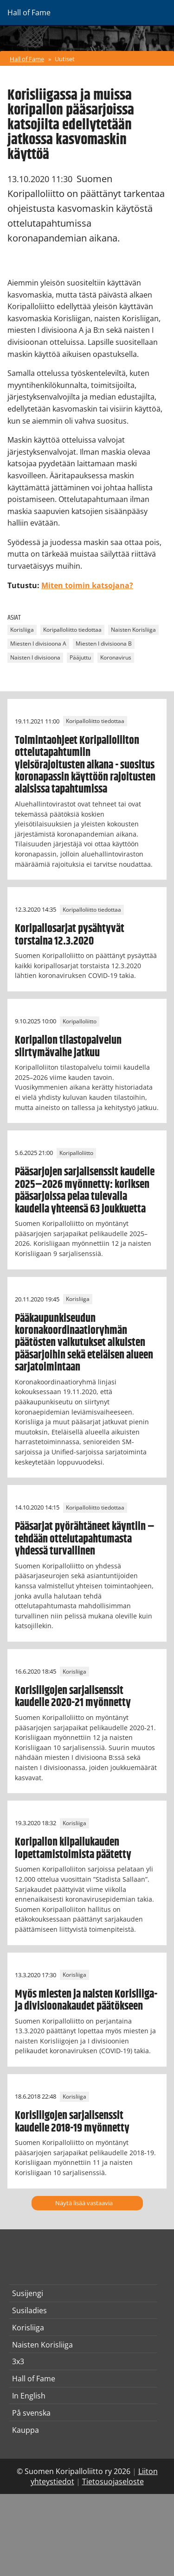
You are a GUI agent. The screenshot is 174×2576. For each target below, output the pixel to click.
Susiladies (29, 2310)
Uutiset (65, 59)
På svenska (31, 2413)
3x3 (18, 2361)
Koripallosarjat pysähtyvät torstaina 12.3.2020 (69, 934)
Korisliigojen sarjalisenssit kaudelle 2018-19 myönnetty (72, 2121)
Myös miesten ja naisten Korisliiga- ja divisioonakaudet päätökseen (86, 2000)
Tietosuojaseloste (113, 2481)
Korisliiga (22, 630)
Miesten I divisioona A (38, 644)
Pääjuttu (80, 658)
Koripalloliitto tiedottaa (72, 630)
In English (28, 2396)
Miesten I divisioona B (104, 644)
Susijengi (27, 2293)
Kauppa (25, 2430)
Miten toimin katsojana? (87, 585)
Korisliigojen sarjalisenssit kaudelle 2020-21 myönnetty (73, 1696)
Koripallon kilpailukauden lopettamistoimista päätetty (73, 1848)
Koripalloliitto (80, 1021)
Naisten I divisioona (35, 658)
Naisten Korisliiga (133, 630)
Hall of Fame (27, 59)
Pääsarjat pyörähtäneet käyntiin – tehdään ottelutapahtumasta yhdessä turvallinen (85, 1539)
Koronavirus (115, 658)
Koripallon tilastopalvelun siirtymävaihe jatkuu (68, 1046)
